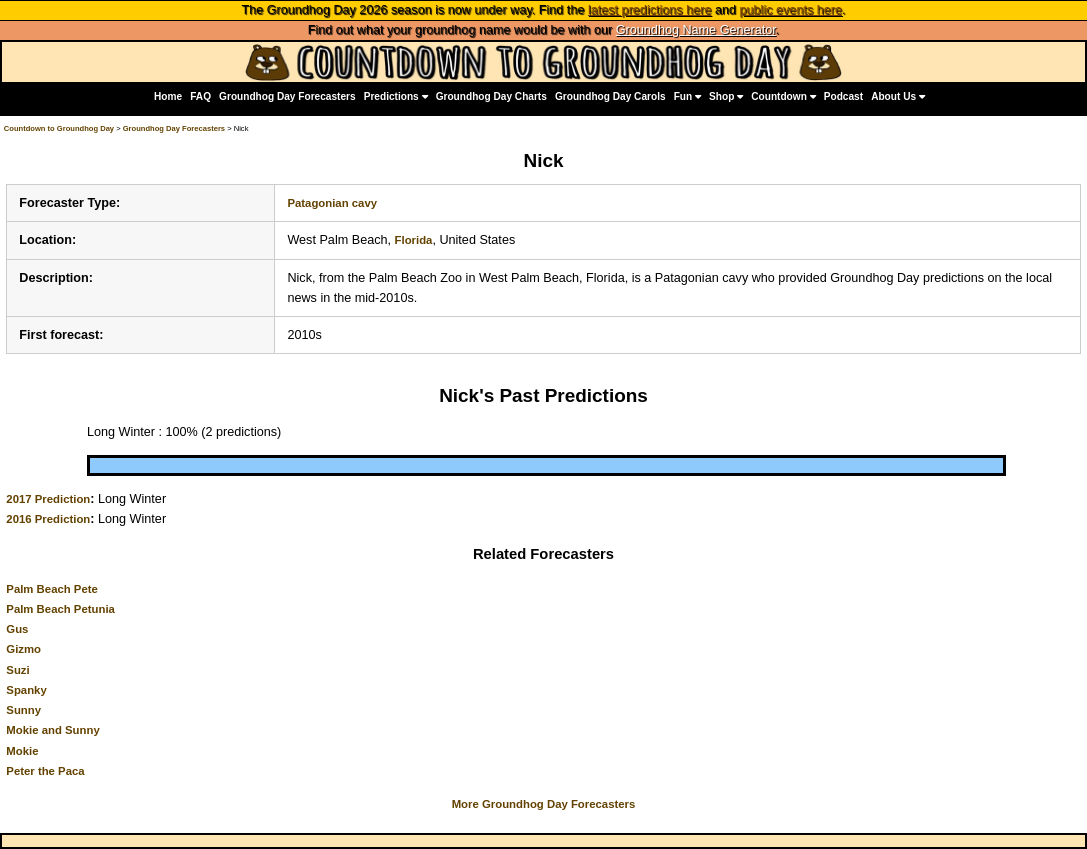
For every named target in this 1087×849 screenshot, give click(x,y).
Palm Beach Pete (52, 589)
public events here (791, 10)
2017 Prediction (48, 499)
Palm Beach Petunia (60, 609)
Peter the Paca (45, 771)
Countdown (783, 96)
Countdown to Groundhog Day (59, 128)
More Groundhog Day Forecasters (544, 804)
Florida (414, 240)
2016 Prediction (48, 519)
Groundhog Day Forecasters (287, 96)
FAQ (200, 96)
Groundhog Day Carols (610, 96)
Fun (687, 96)
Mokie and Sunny (52, 730)
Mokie (22, 751)
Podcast (843, 96)
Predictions (396, 96)
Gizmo (23, 649)
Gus (17, 629)
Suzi (17, 670)
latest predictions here (650, 10)
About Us (898, 96)
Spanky (26, 690)
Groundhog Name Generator (696, 30)
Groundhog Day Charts (491, 96)
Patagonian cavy (332, 203)
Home (168, 96)
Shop (726, 96)
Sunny (23, 710)
